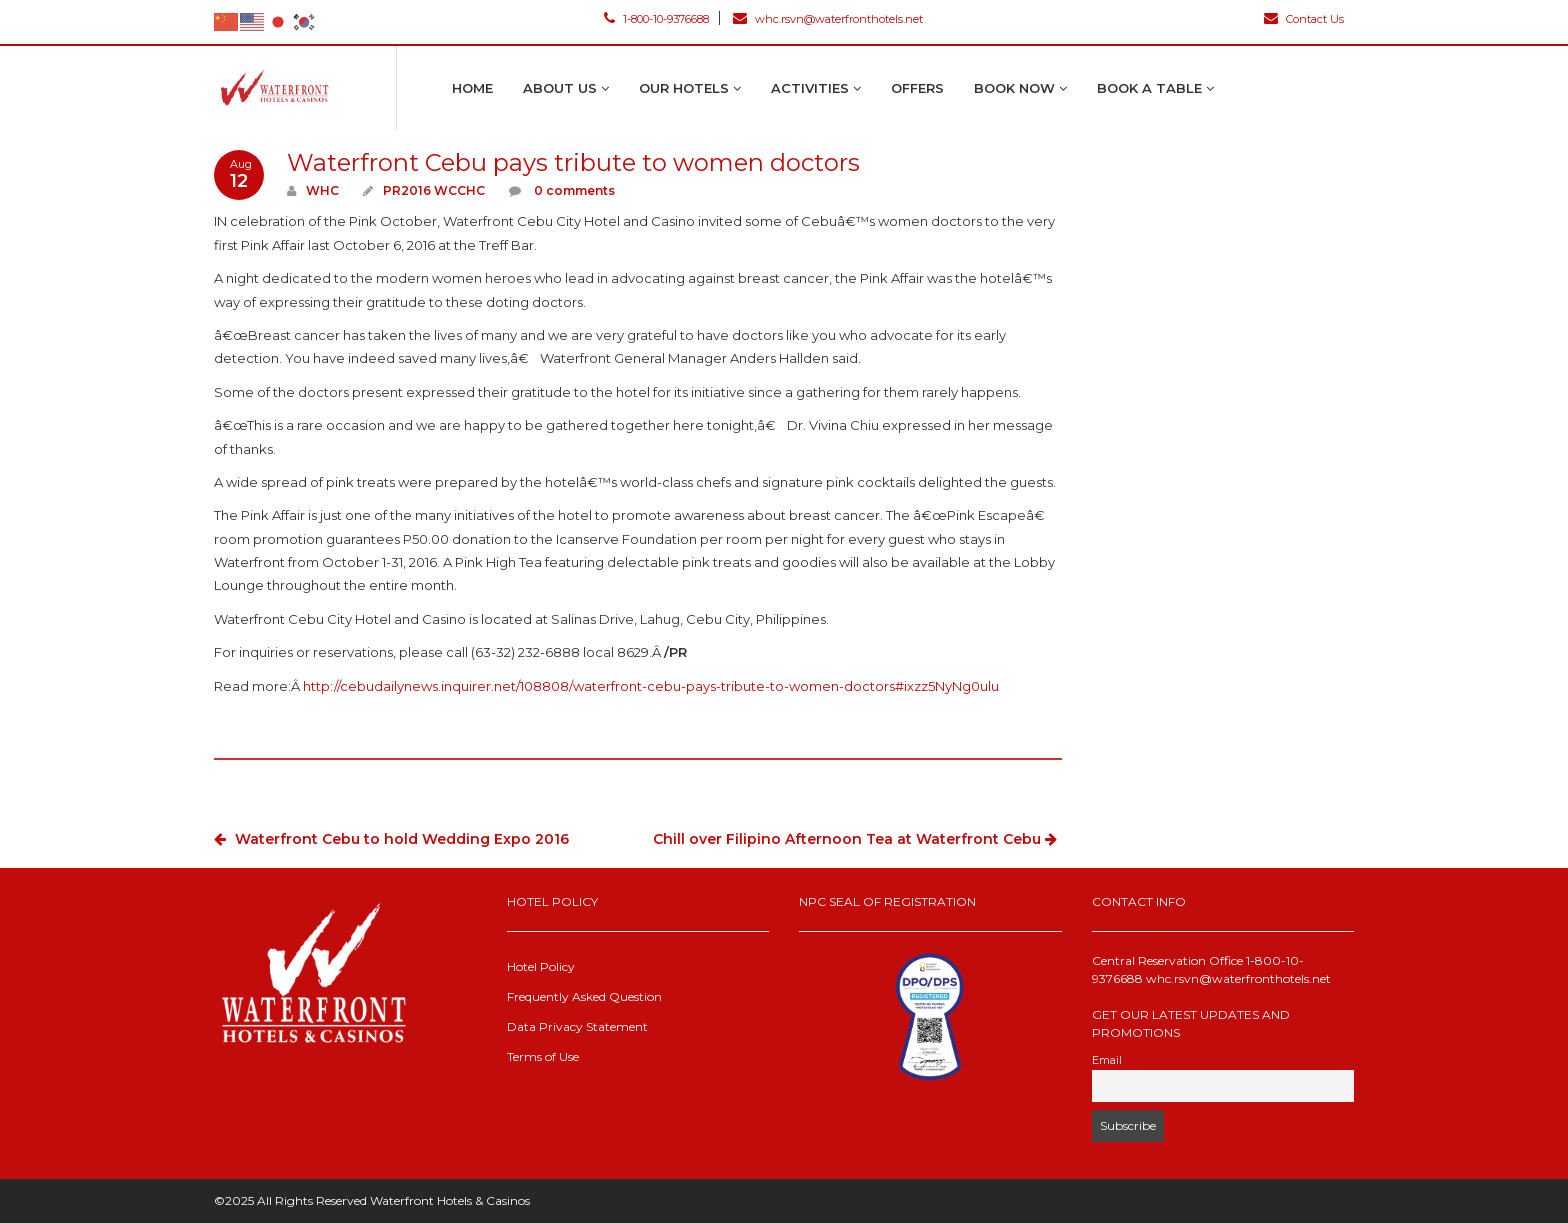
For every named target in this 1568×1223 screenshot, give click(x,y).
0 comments (573, 190)
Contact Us (1304, 18)
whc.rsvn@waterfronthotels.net (828, 19)
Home (472, 88)
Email (1107, 1060)
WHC (322, 190)
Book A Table (1155, 88)
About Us (566, 88)
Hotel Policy (541, 966)
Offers (917, 88)
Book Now (1020, 88)
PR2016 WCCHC (434, 190)
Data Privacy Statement (577, 1026)
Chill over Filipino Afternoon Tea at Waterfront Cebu (857, 839)
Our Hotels (690, 88)
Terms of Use (543, 1056)
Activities (816, 88)
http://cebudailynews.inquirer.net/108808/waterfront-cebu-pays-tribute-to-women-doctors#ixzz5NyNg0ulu (651, 686)
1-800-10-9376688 (656, 19)
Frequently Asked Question (584, 996)
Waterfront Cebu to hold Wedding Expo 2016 (391, 839)
